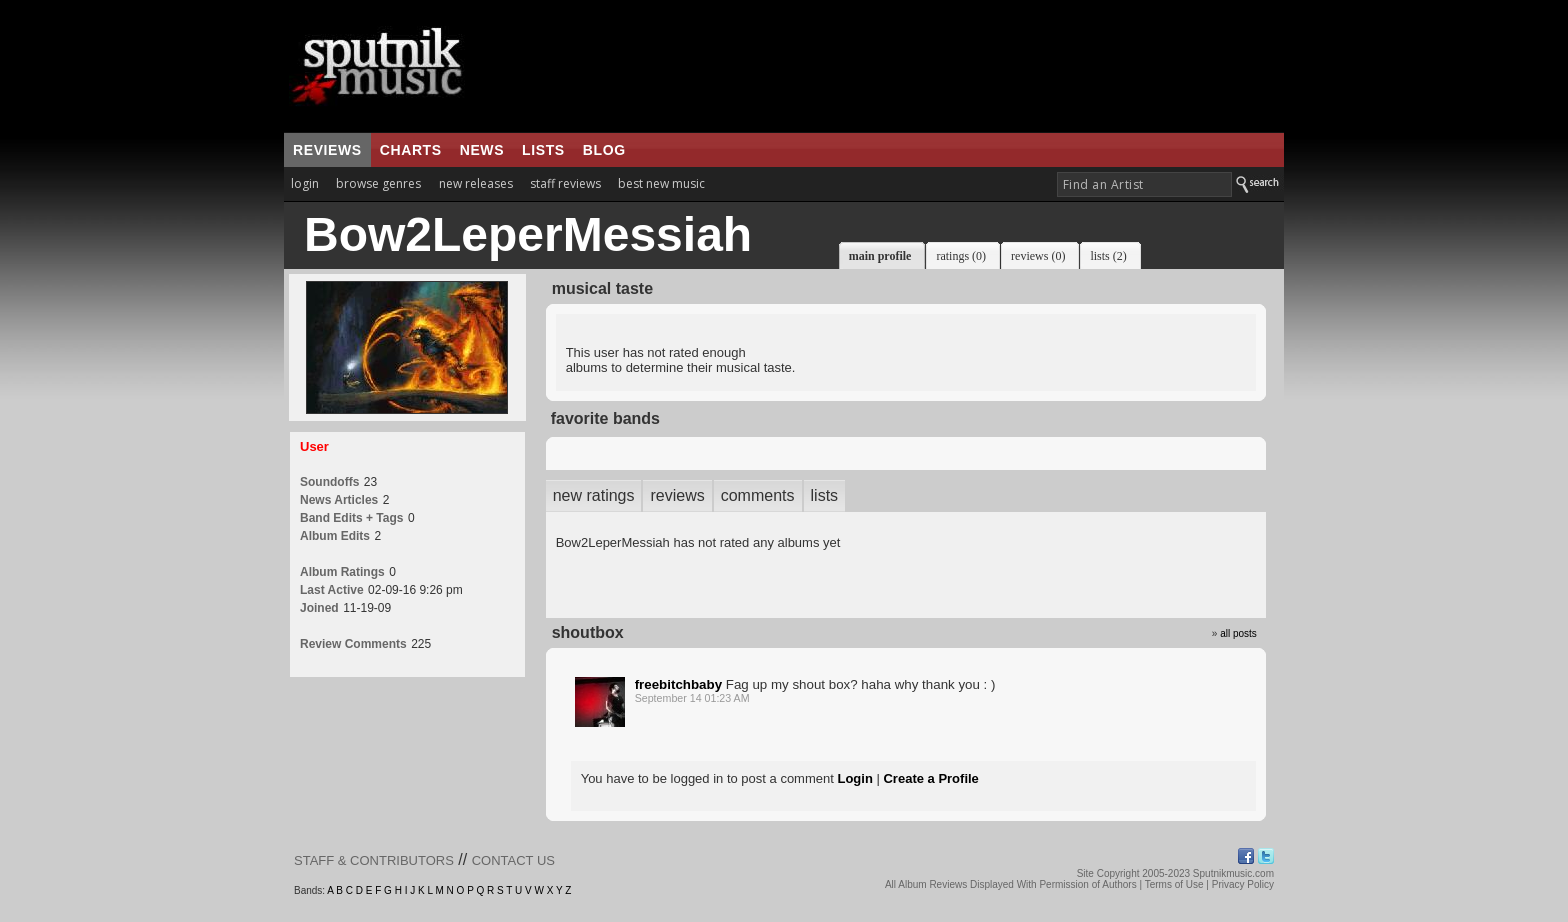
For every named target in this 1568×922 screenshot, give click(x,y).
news (482, 150)
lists (543, 150)
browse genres (378, 183)
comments (758, 495)
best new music (661, 183)
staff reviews (565, 183)
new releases (476, 183)
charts (411, 150)
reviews (327, 150)
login (305, 183)
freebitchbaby (678, 684)
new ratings (594, 495)
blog (604, 150)
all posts (1238, 633)
